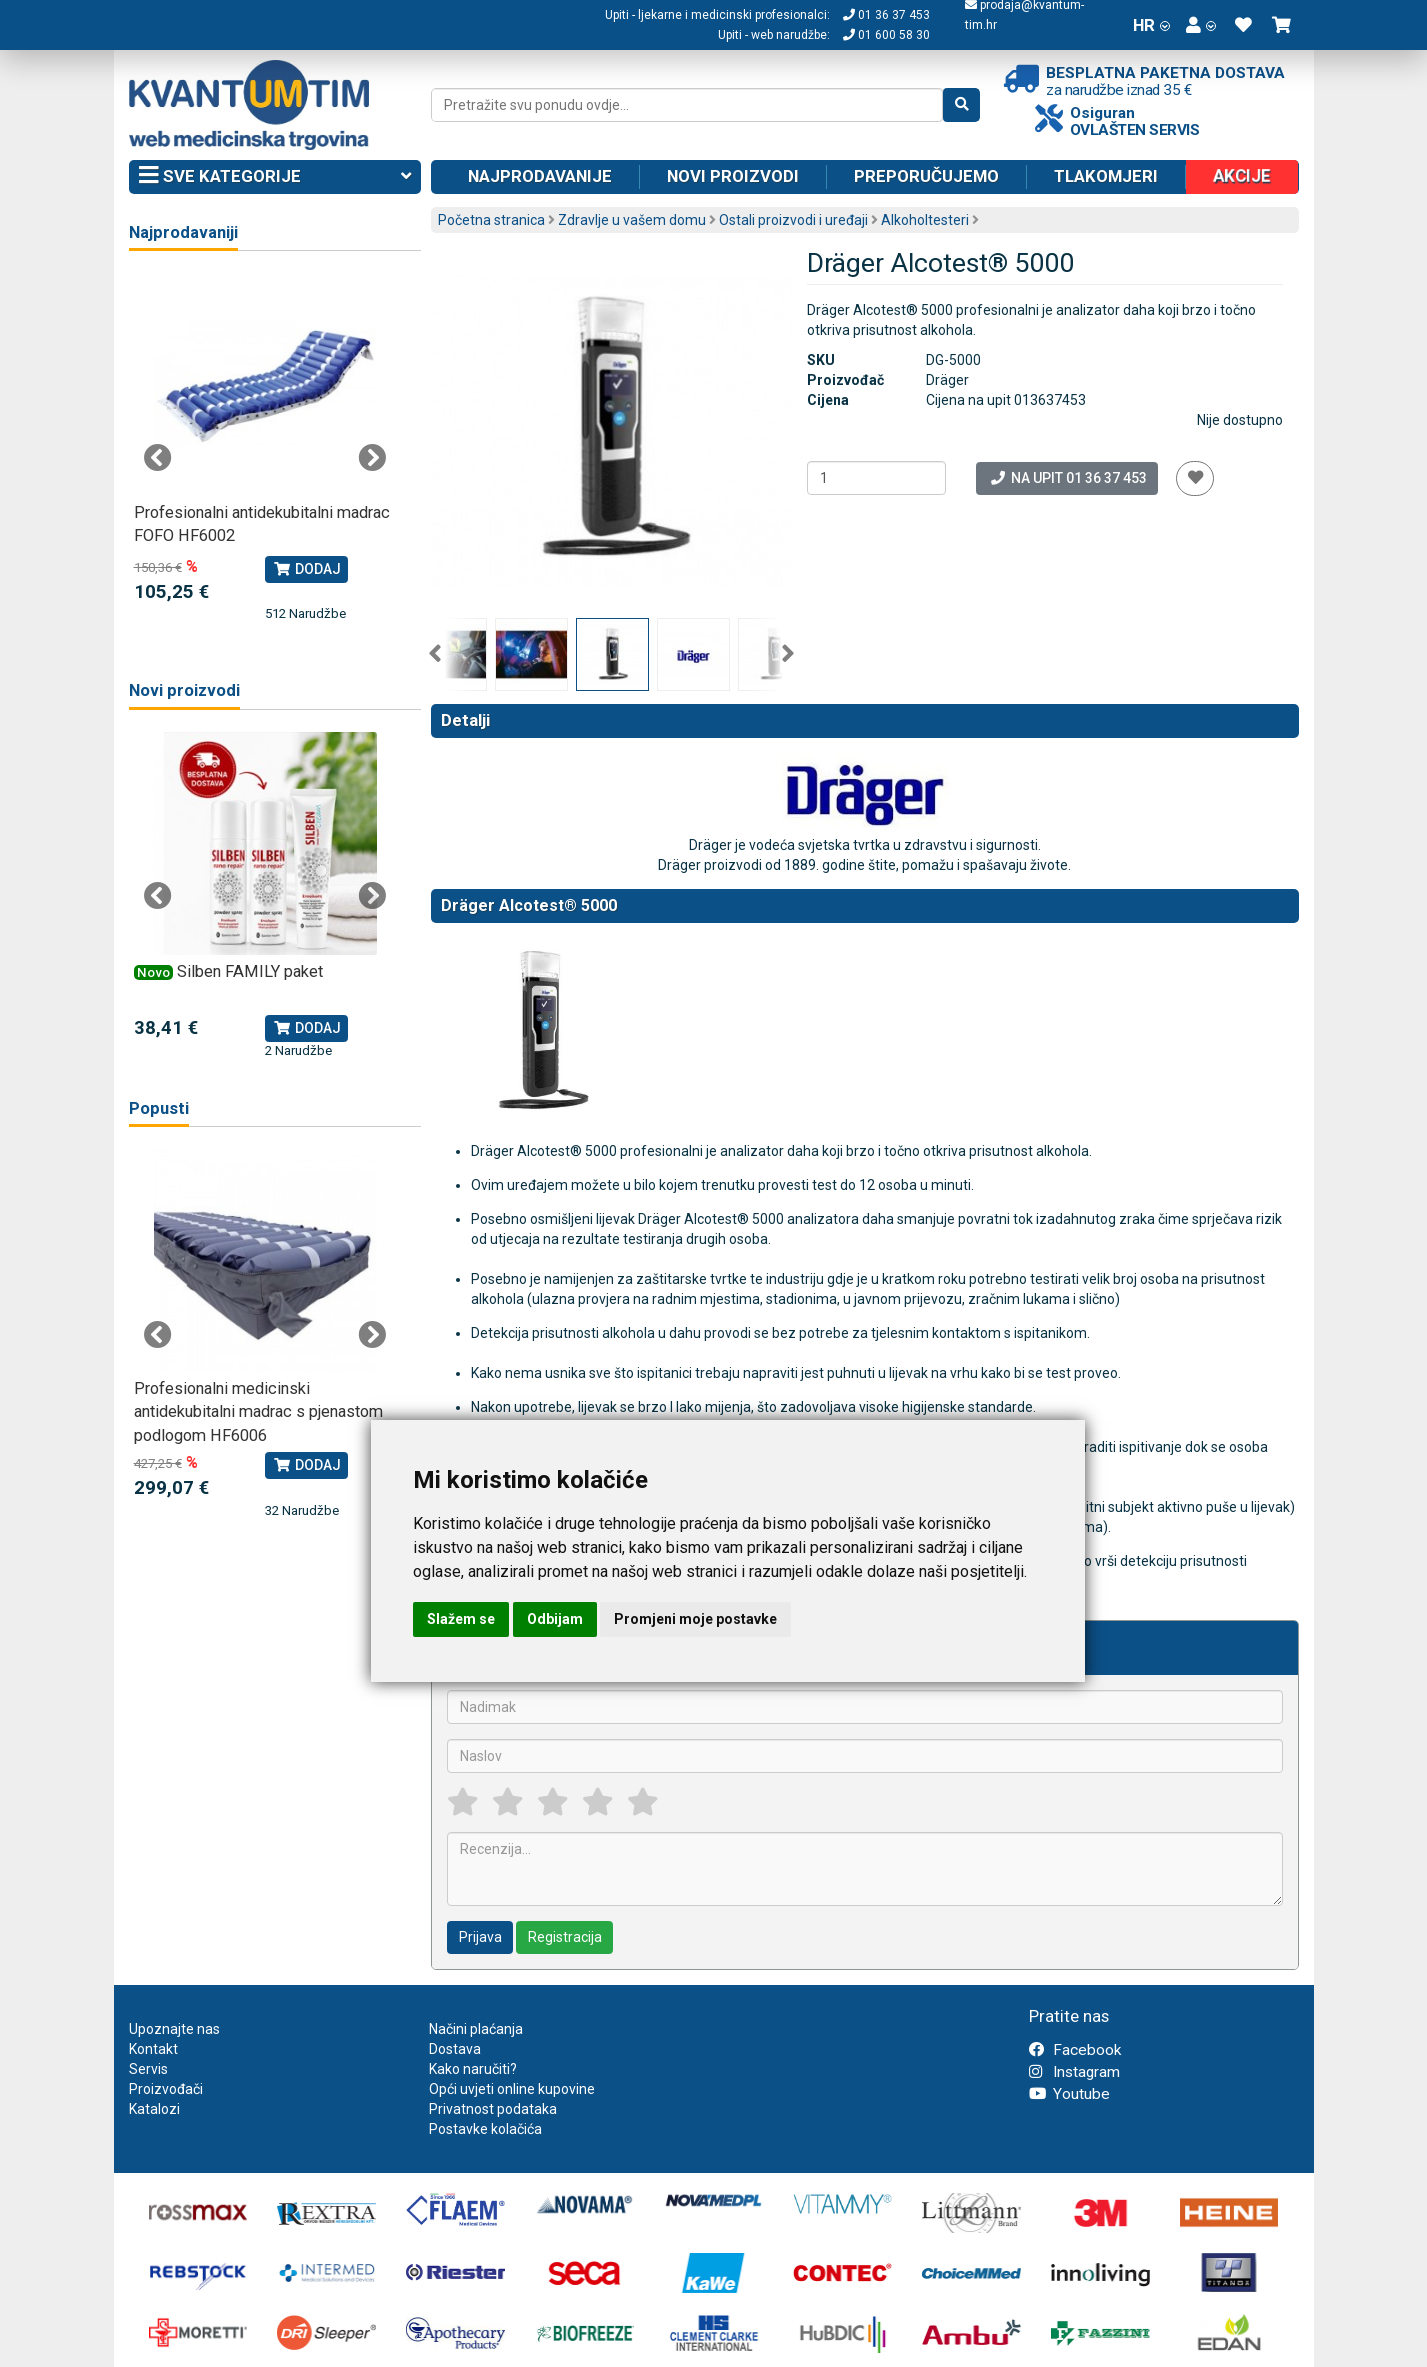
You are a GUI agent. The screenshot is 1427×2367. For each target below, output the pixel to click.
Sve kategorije (275, 177)
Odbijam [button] (555, 1619)
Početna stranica (491, 220)
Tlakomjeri (1106, 176)
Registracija (565, 1937)
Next (788, 654)
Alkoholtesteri (925, 220)
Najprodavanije (540, 176)
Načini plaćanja (476, 2029)
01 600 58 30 (886, 35)
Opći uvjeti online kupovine (512, 2089)
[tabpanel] (265, 448)
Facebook (1075, 2050)
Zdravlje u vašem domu (632, 220)
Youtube (1069, 2094)
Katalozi (154, 2109)
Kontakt (153, 2049)
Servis (148, 2069)
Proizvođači (166, 2089)
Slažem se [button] (461, 1619)
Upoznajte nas (174, 2029)
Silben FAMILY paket (250, 971)
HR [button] (1151, 25)
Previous (435, 654)
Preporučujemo (926, 176)
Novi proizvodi (733, 176)
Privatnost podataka (493, 2109)
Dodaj (306, 569)
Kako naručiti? (473, 2069)
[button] (1201, 25)
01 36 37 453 (886, 15)
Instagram (1074, 2072)
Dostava (455, 2049)
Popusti (159, 1108)
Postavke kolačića (485, 2129)
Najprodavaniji (183, 232)
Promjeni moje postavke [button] (695, 1619)
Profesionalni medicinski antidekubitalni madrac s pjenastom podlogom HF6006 (258, 1412)
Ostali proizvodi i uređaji (793, 220)
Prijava (480, 1937)
